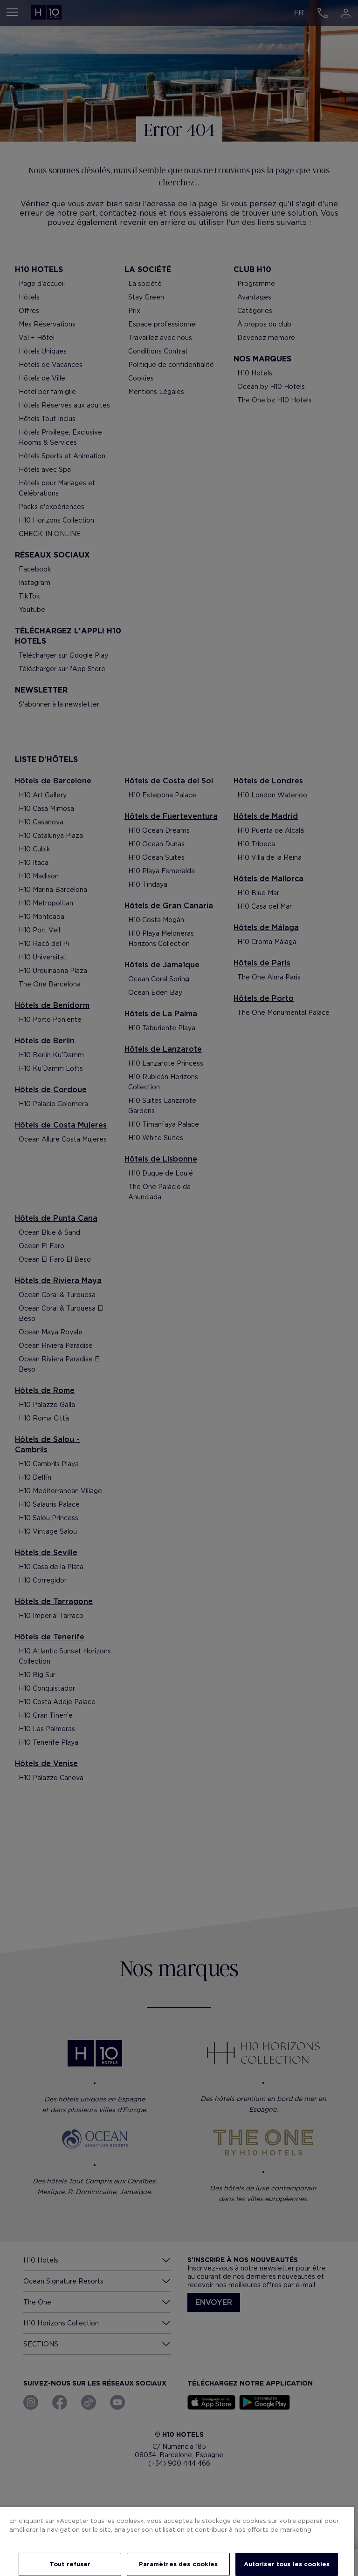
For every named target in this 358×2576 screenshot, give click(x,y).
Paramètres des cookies (178, 2564)
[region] (177, 2541)
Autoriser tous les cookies (287, 2564)
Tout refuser (70, 2564)
